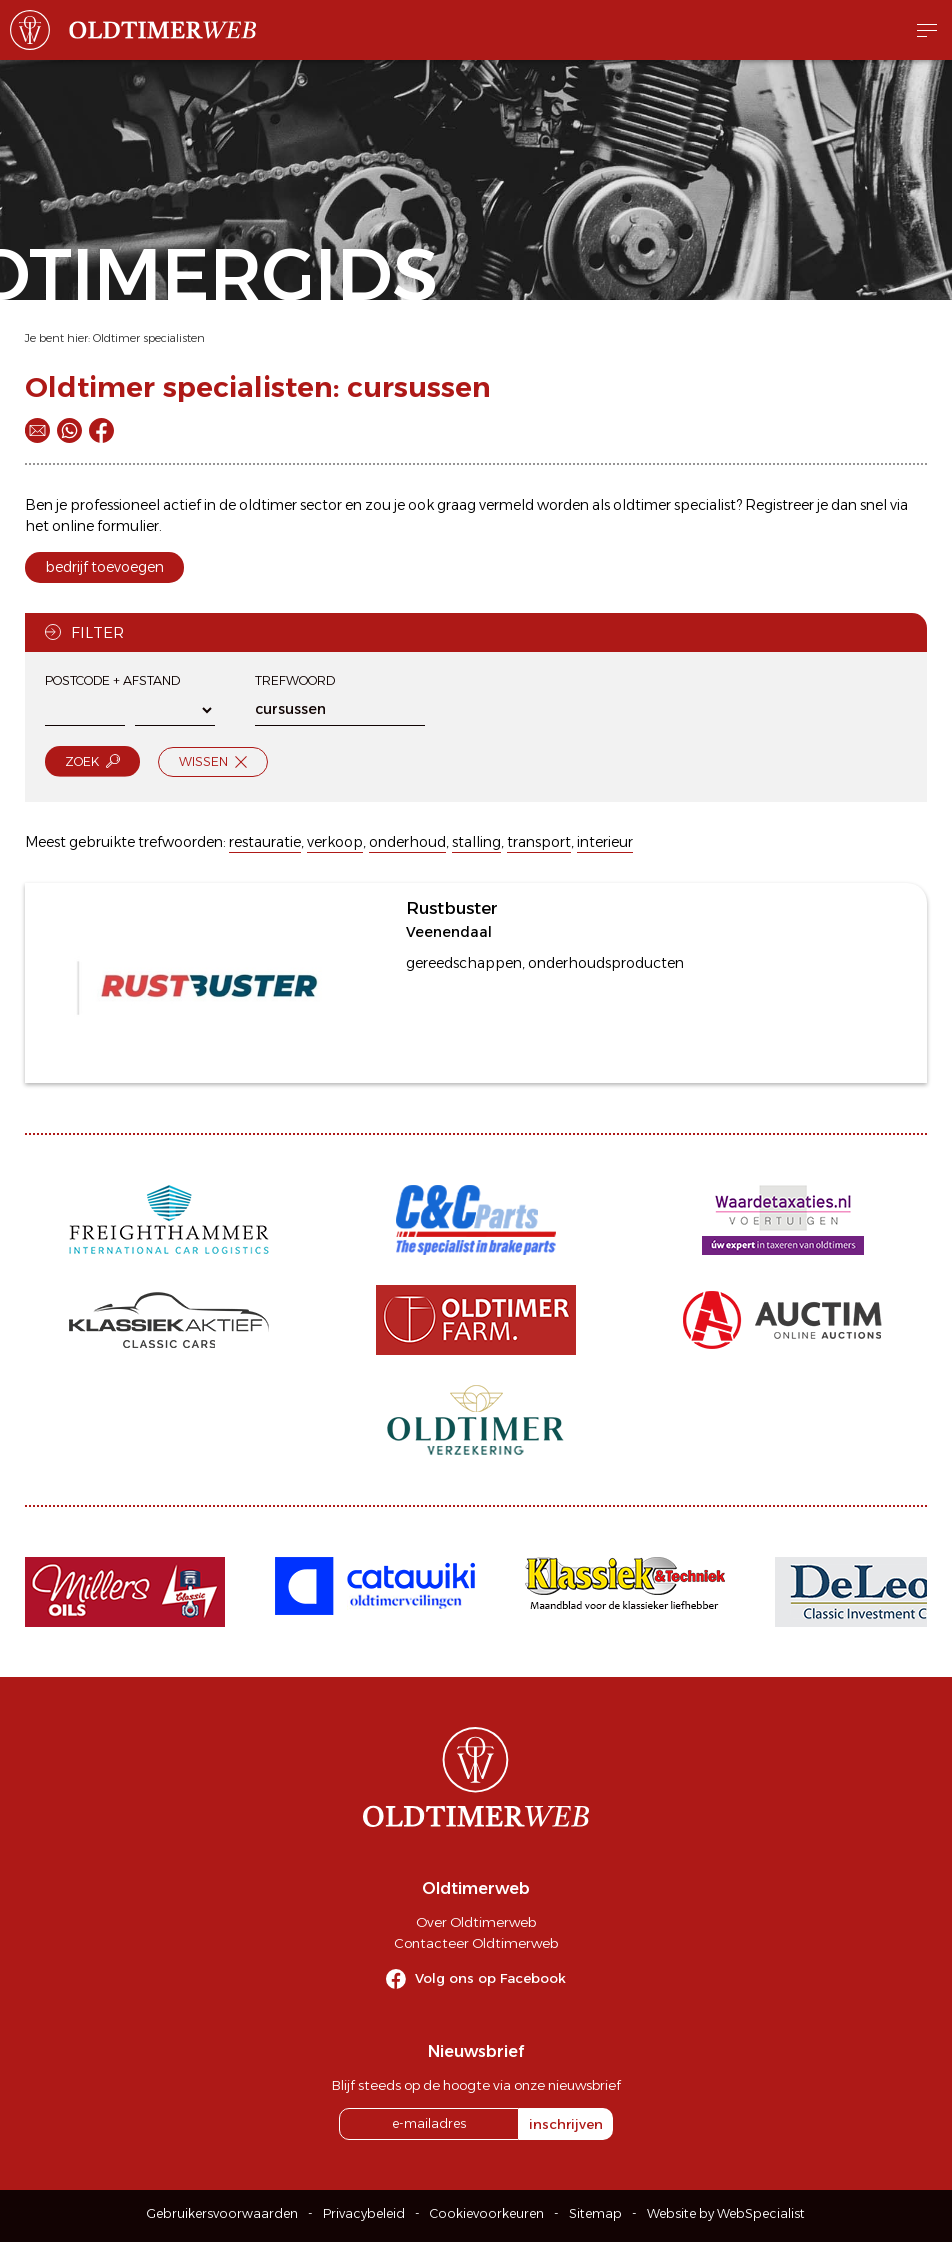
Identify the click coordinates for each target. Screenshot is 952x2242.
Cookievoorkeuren (487, 2213)
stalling (476, 842)
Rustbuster (452, 908)
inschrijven (566, 2124)
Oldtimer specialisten (149, 338)
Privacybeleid (364, 2213)
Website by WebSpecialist (726, 2213)
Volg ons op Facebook (490, 1978)
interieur (605, 842)
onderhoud (407, 842)
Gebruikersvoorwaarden (222, 2213)
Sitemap (595, 2213)
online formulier (105, 526)
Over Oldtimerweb (476, 1922)
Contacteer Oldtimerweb (476, 1943)
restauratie (265, 842)
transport (539, 842)
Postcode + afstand (112, 680)
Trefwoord (295, 680)
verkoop (335, 842)
